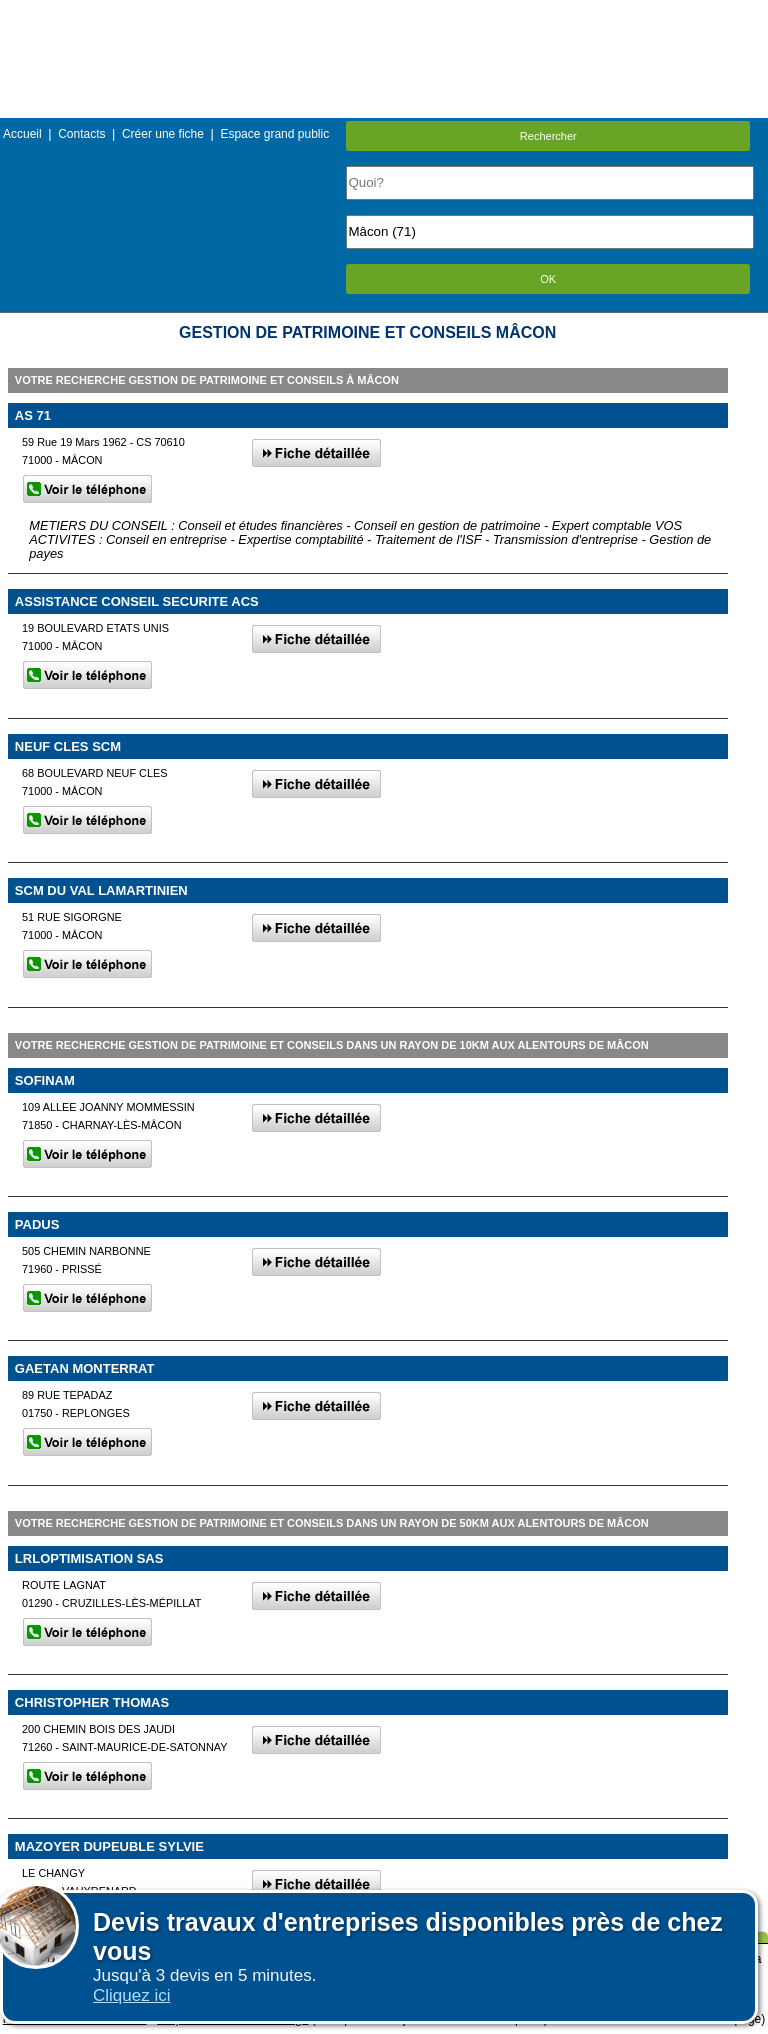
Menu (384, 14)
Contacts (81, 134)
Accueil (22, 134)
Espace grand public (274, 134)
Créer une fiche (163, 134)
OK (548, 279)
